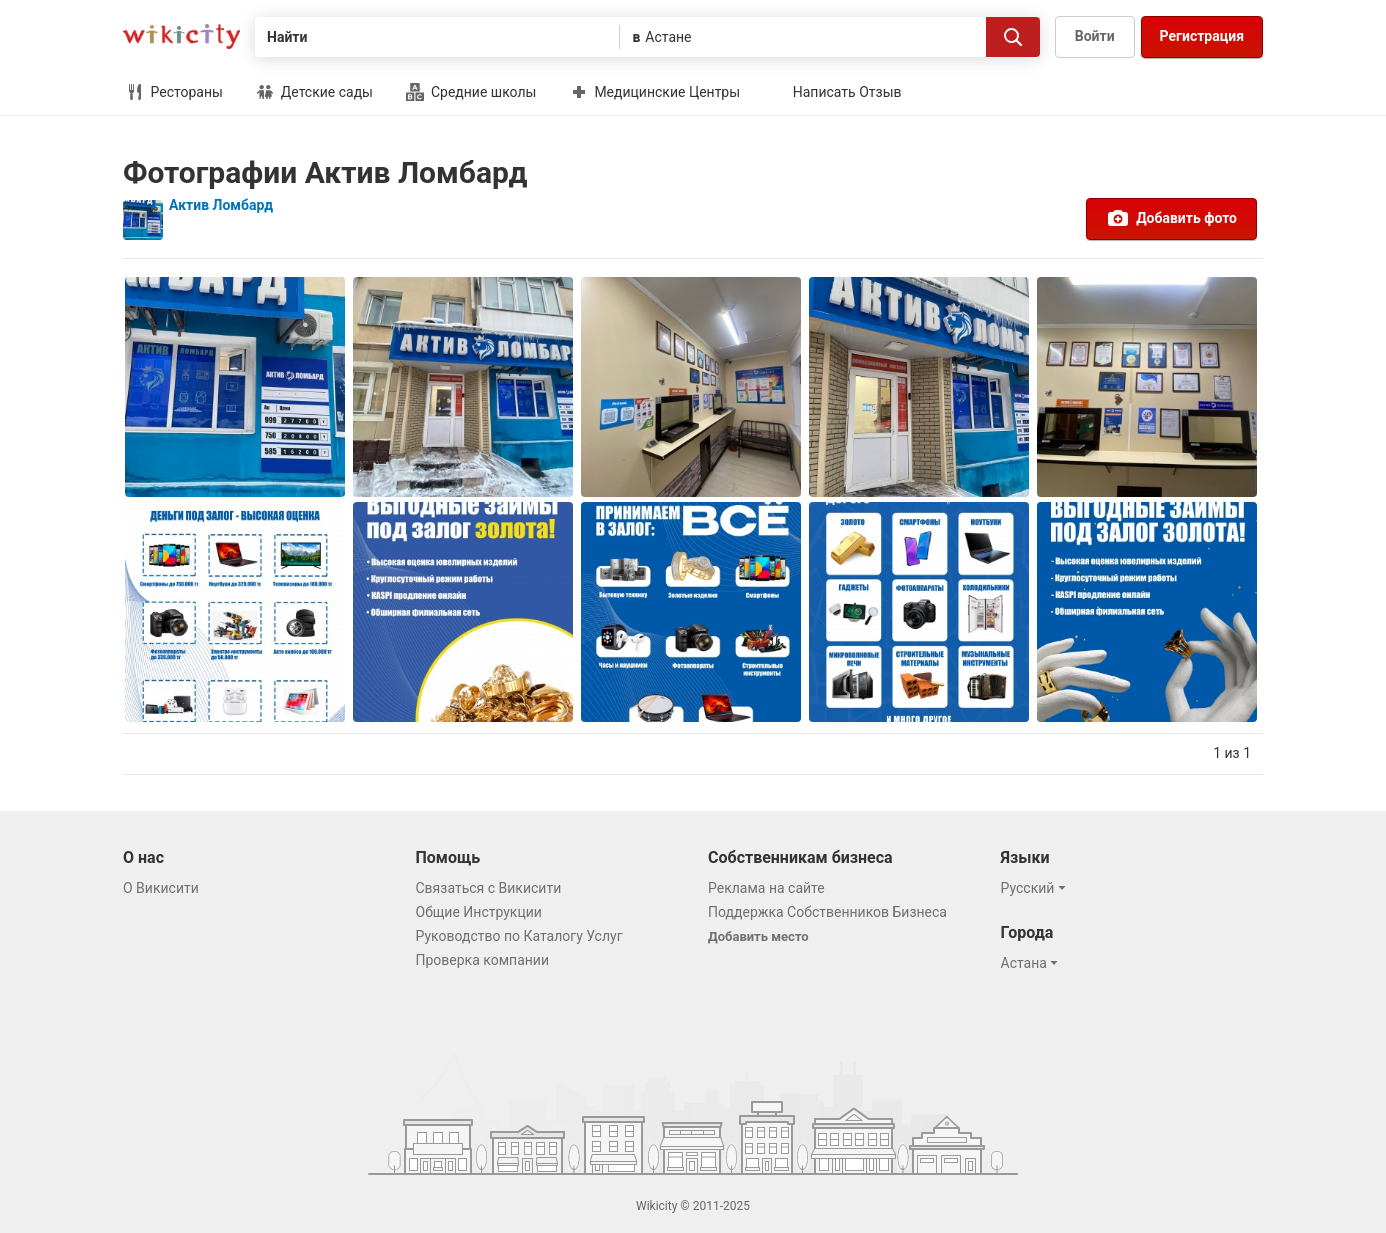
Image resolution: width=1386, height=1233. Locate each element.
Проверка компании (483, 960)
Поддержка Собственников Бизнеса (827, 912)
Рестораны (174, 92)
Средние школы (471, 92)
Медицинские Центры (655, 92)
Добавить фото (1171, 218)
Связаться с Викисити (489, 888)
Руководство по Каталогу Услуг (519, 936)
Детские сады (314, 92)
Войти (1095, 36)
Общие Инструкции (479, 912)
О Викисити (161, 888)
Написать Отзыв (847, 92)
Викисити (181, 36)
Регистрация (1202, 36)
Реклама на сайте (766, 888)
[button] (1036, 888)
